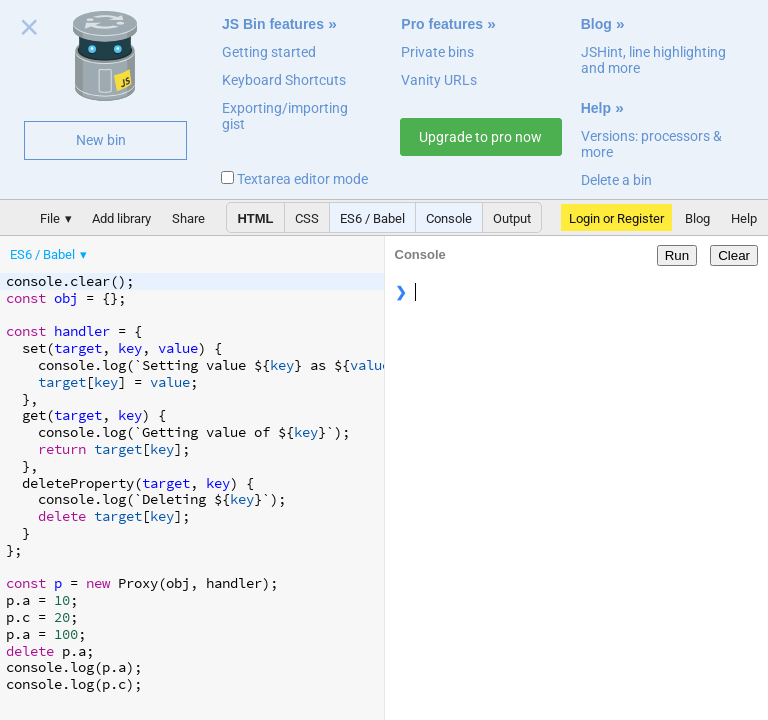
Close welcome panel (29, 31)
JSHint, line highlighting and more (653, 60)
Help (596, 108)
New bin (101, 140)
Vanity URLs (439, 80)
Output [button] (512, 218)
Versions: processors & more (651, 144)
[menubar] (160, 250)
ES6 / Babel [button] (372, 218)
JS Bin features (273, 24)
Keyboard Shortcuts (284, 80)
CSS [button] (307, 218)
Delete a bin (616, 180)
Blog (596, 24)
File (50, 218)
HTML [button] (255, 218)
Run (677, 255)
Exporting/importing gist (285, 116)
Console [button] (449, 218)
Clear (734, 255)
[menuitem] (50, 254)
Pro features (442, 24)
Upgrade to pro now (480, 137)
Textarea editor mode (294, 179)
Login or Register (616, 218)
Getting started (269, 52)
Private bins (437, 52)
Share (188, 218)
